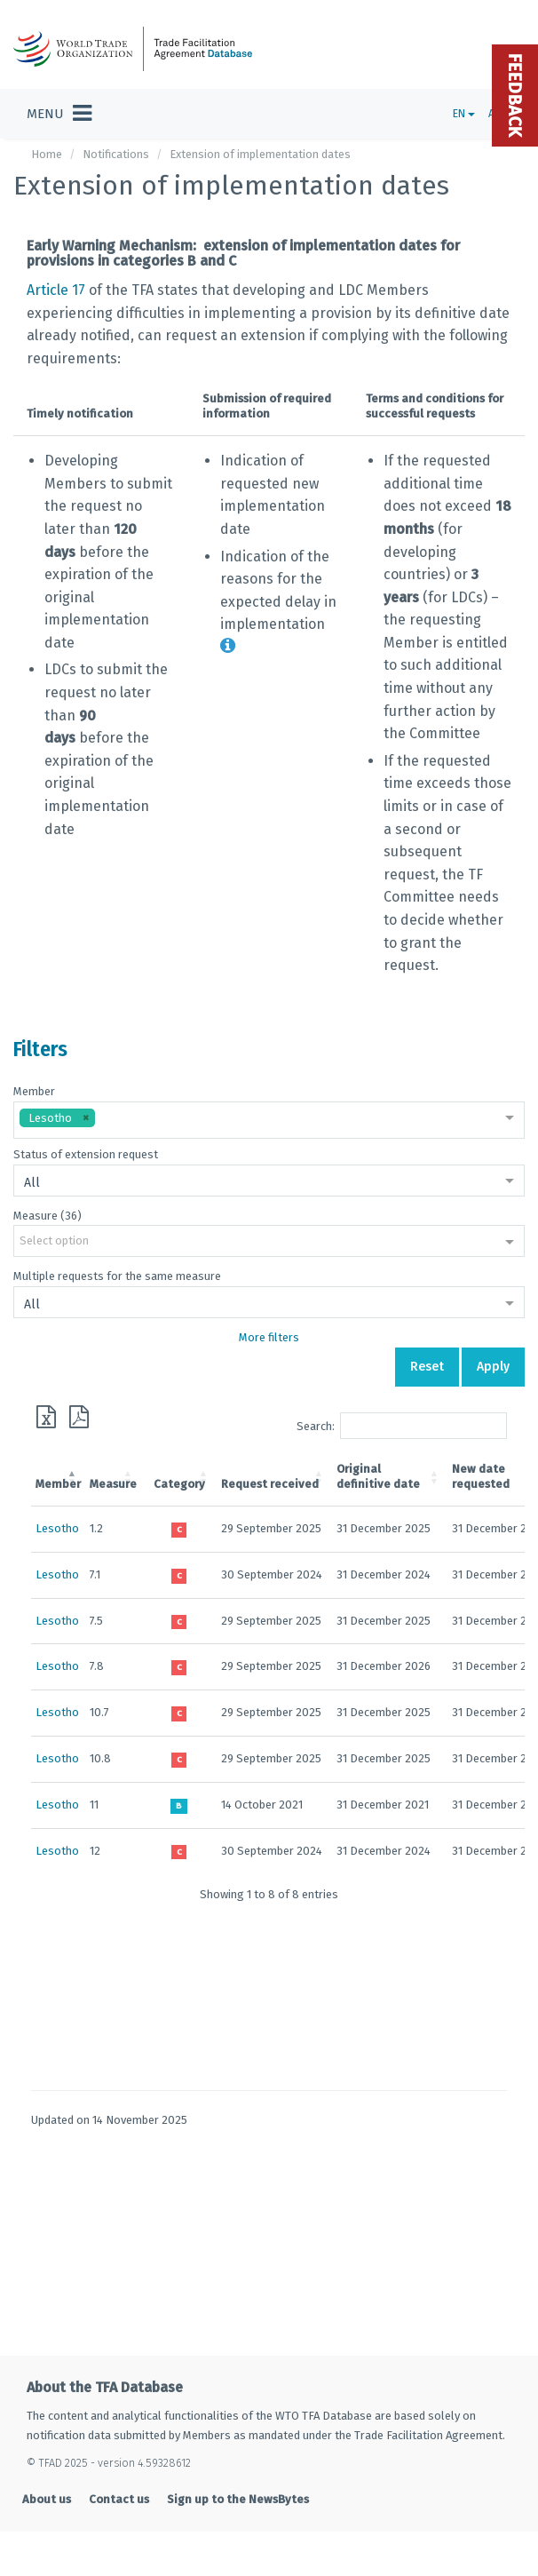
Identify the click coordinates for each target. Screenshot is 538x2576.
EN (464, 113)
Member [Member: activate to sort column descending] (58, 1484)
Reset (427, 1366)
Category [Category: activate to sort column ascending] (179, 1484)
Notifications (116, 154)
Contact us (119, 2499)
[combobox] (269, 1120)
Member (34, 1091)
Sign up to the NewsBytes (238, 2499)
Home (46, 154)
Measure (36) (47, 1215)
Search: (402, 1425)
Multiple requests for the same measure (117, 1276)
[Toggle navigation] (59, 114)
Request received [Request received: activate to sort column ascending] (270, 1484)
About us (46, 2499)
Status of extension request (85, 1154)
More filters (269, 1337)
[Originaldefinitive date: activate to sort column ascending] (389, 1477)
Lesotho (57, 1528)
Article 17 (56, 290)
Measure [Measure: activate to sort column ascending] (113, 1484)
